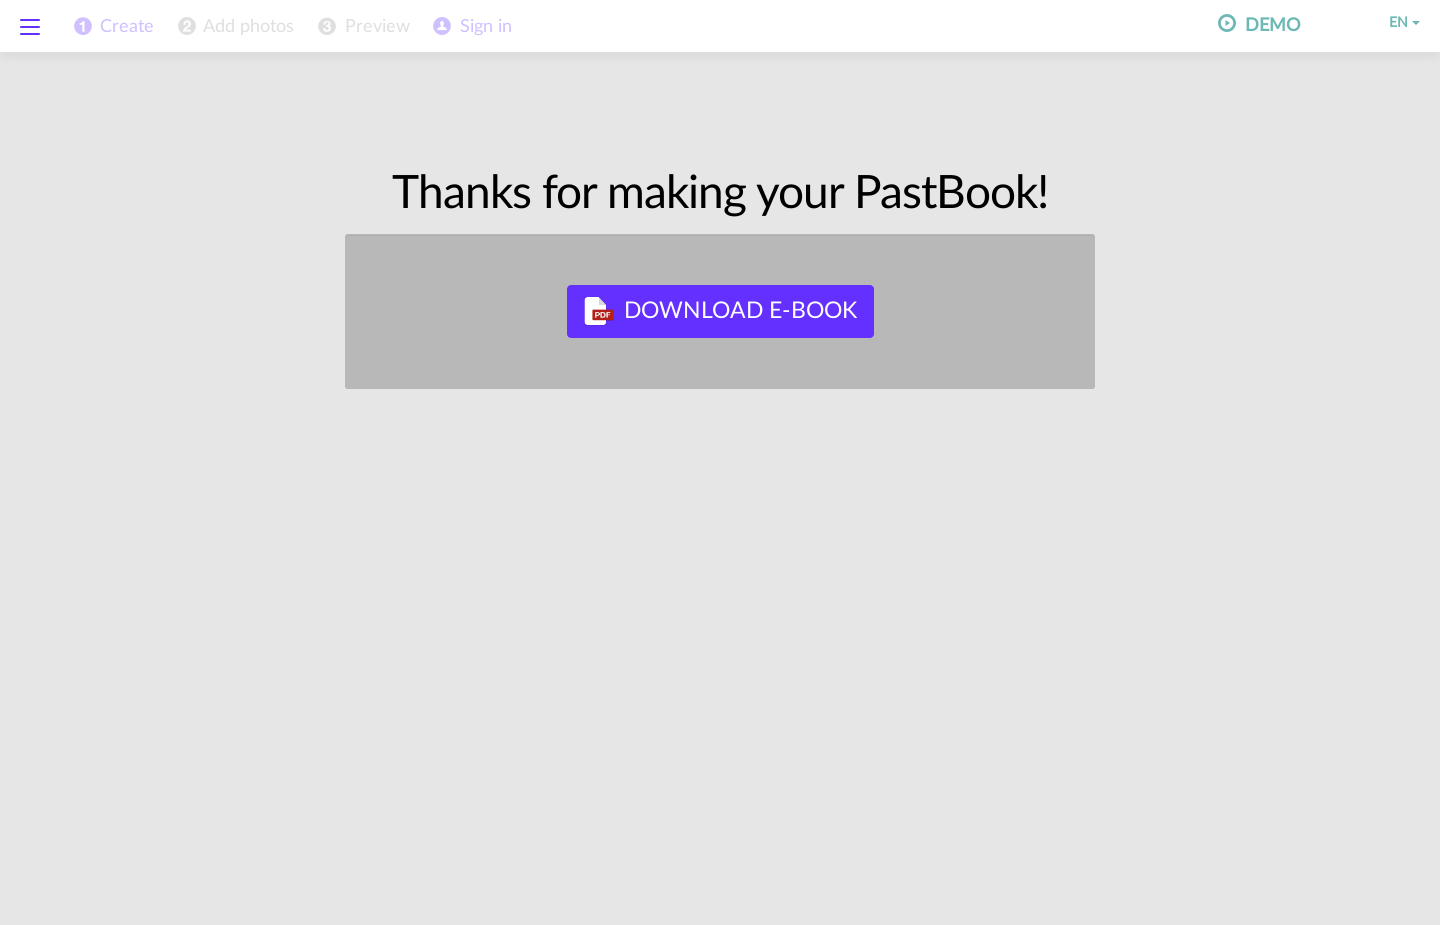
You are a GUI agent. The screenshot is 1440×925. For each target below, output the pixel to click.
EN (1390, 23)
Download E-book (720, 311)
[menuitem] (234, 27)
